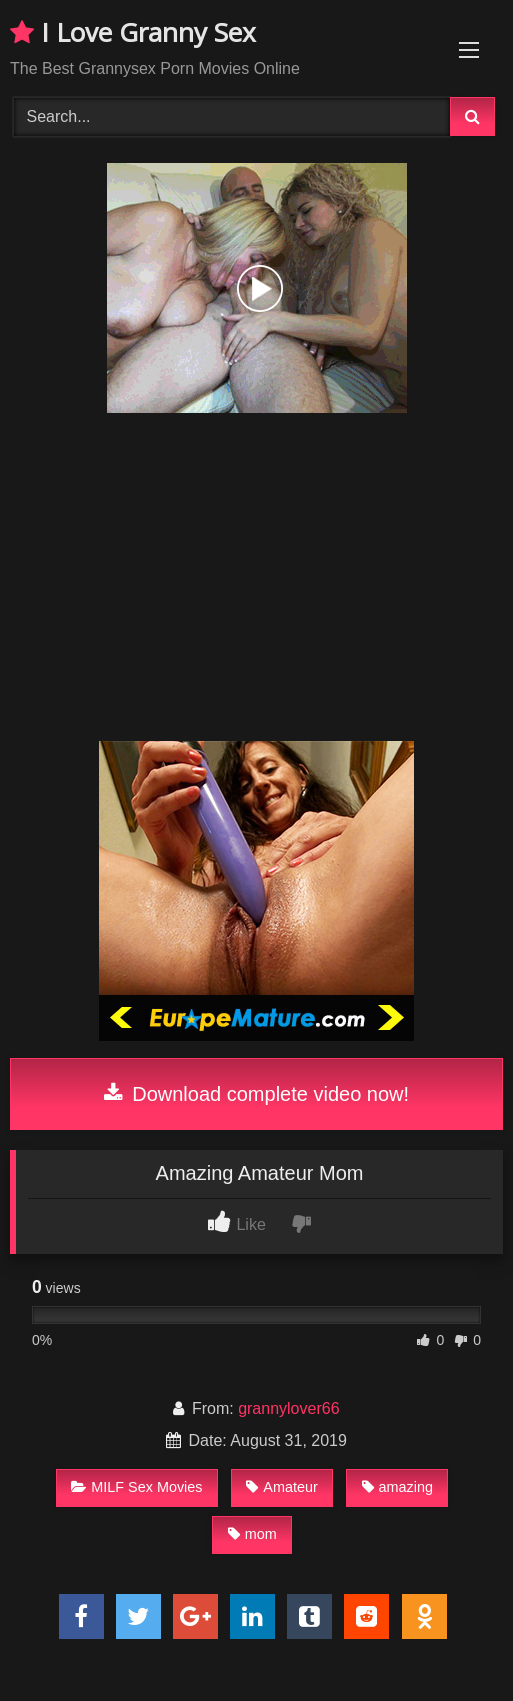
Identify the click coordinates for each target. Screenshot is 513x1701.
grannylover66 (288, 1408)
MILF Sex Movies (136, 1487)
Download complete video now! (256, 1094)
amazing (397, 1487)
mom (252, 1534)
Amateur (281, 1487)
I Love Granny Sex (133, 32)
